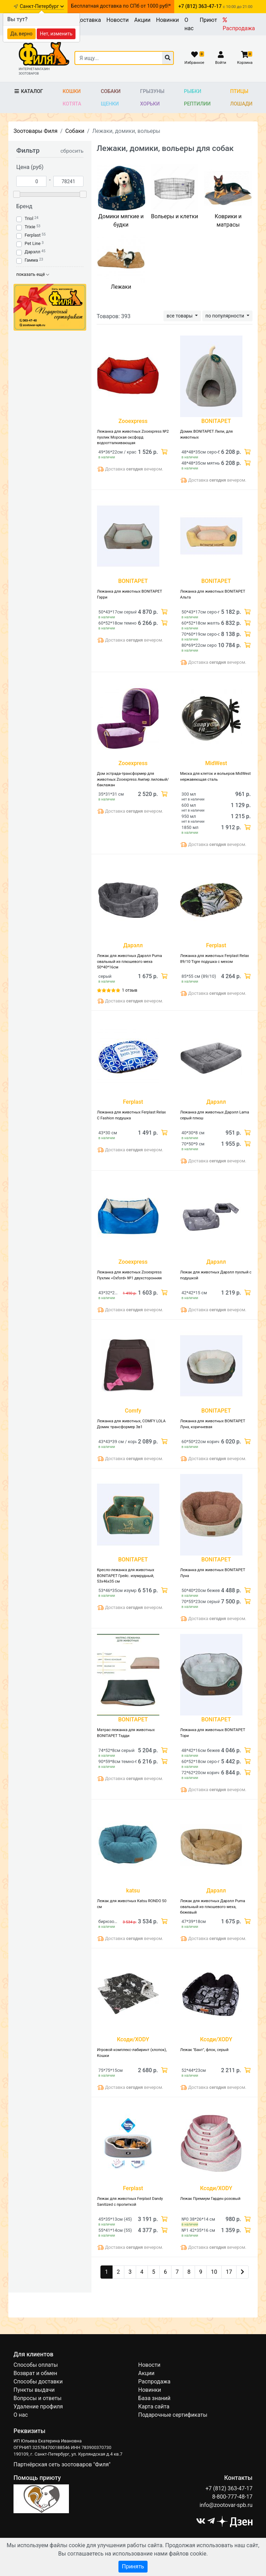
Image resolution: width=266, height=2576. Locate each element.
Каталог (28, 91)
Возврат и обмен (35, 2373)
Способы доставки (38, 2381)
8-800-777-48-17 (232, 2496)
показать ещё (32, 274)
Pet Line (33, 243)
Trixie (30, 226)
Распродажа (239, 24)
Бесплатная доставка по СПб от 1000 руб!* (121, 6)
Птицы (239, 91)
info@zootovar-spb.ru (226, 2505)
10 (214, 2272)
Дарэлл (32, 251)
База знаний (154, 2398)
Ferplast (33, 235)
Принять (133, 2566)
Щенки (110, 104)
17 (229, 2272)
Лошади (241, 104)
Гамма (31, 260)
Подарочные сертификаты (172, 2415)
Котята (72, 104)
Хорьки (150, 104)
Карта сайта (153, 2406)
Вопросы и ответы (38, 2398)
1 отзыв (129, 990)
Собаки (111, 91)
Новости (117, 20)
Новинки (167, 20)
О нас (189, 24)
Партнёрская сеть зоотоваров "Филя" (62, 2464)
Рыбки (192, 91)
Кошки (72, 91)
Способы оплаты (36, 2365)
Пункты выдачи (34, 2390)
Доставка (88, 20)
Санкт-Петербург (42, 6)
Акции (142, 20)
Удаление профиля (38, 2406)
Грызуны (152, 91)
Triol (29, 218)
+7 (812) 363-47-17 (228, 2488)
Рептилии (197, 104)
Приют (208, 20)
